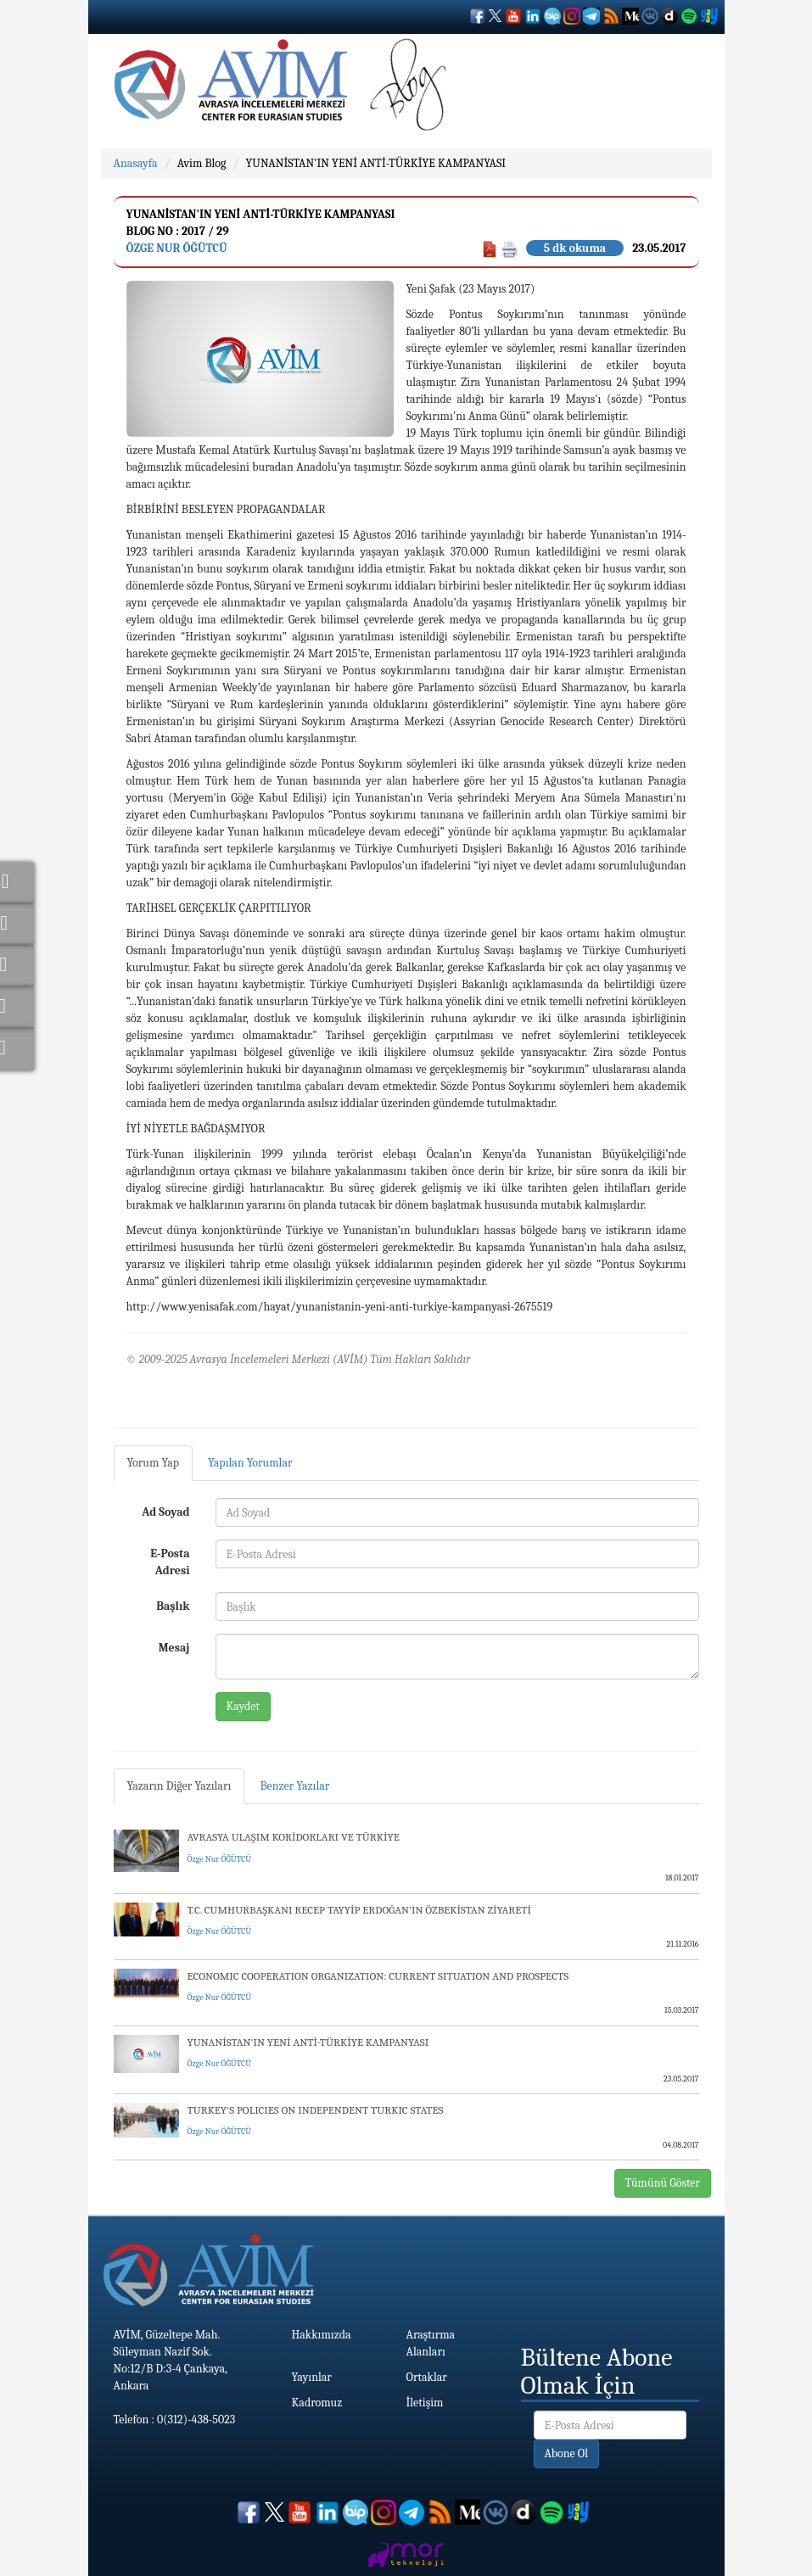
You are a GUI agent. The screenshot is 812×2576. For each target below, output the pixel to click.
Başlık (172, 1606)
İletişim (425, 2402)
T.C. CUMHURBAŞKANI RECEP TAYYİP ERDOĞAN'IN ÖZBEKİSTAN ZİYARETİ (359, 1909)
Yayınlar (312, 2377)
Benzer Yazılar (294, 1786)
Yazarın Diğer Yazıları (179, 1786)
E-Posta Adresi (169, 1562)
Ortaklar (426, 2377)
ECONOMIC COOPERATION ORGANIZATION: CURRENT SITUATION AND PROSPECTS (378, 1976)
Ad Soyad (165, 1512)
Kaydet (243, 1706)
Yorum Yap (153, 1463)
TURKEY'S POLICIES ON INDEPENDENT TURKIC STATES (316, 2110)
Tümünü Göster (663, 2183)
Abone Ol (567, 2453)
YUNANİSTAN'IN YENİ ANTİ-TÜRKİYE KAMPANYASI (375, 163)
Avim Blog (202, 163)
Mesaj (174, 1647)
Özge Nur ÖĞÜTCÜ (176, 248)
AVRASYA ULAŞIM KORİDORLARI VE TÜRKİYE (294, 1836)
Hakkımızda (321, 2334)
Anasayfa (136, 163)
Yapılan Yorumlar (250, 1463)
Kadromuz (317, 2402)
